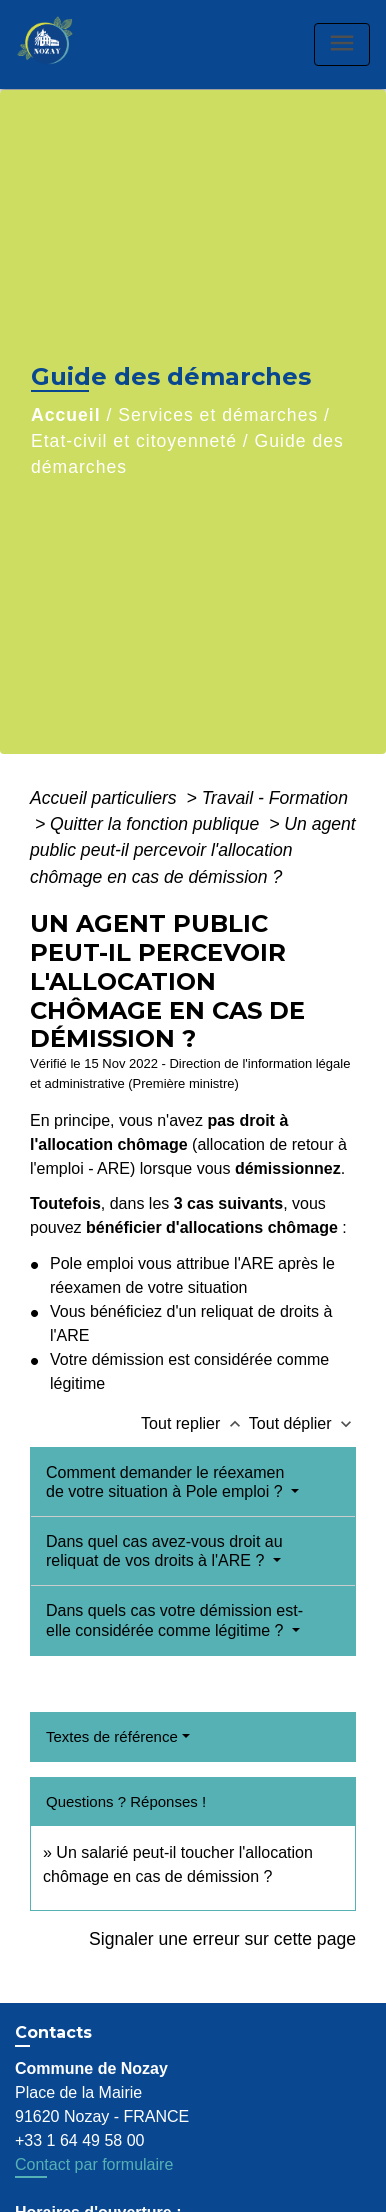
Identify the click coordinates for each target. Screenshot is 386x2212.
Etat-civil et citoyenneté (134, 441)
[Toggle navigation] (342, 44)
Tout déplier (302, 1423)
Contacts (53, 2032)
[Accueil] (66, 44)
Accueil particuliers (106, 798)
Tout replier (195, 1423)
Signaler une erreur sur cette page (222, 1939)
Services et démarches (218, 415)
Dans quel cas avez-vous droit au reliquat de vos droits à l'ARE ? (164, 1551)
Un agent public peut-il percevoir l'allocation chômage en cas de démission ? (193, 850)
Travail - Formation (275, 798)
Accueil (66, 415)
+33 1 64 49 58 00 (79, 2140)
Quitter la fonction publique (157, 824)
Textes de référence (112, 1736)
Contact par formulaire (94, 2164)
